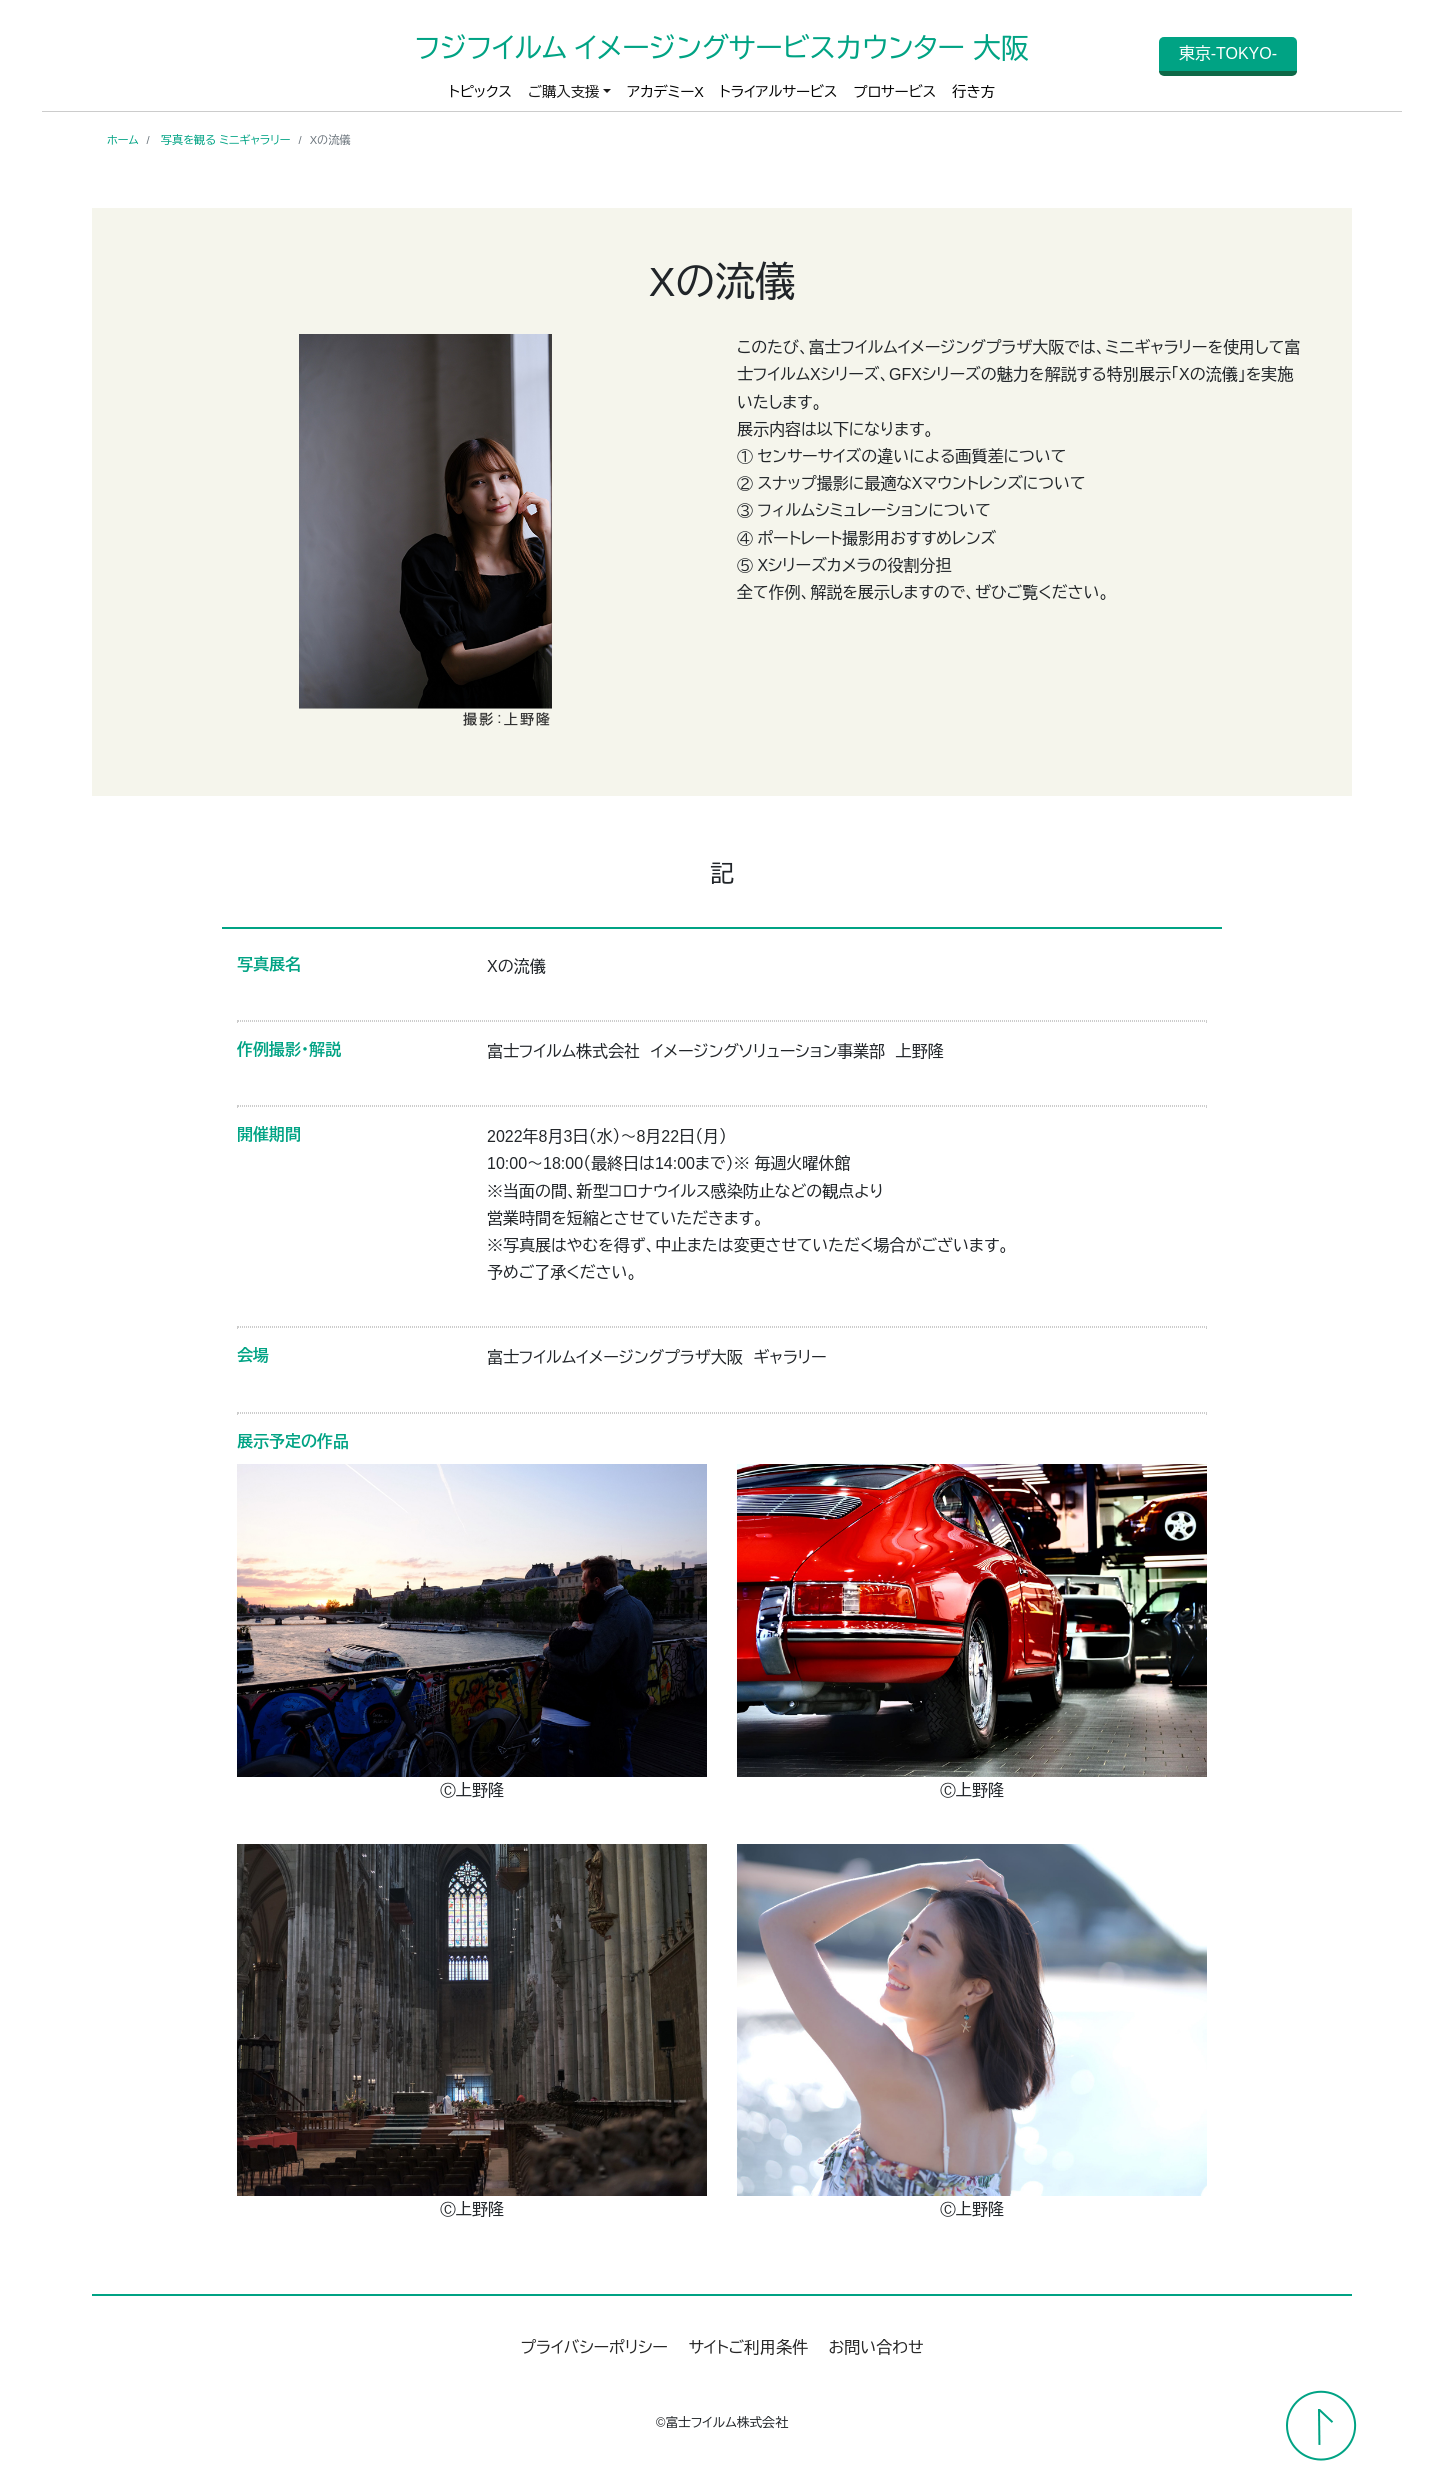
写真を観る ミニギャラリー (226, 140)
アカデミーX (665, 92)
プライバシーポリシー (594, 2347)
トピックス (480, 92)
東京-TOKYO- (1228, 53)
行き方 (973, 92)
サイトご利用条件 (748, 2347)
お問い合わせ (876, 2347)
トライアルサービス (779, 92)
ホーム (123, 140)
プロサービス (894, 92)
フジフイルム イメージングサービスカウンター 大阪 (721, 48)
